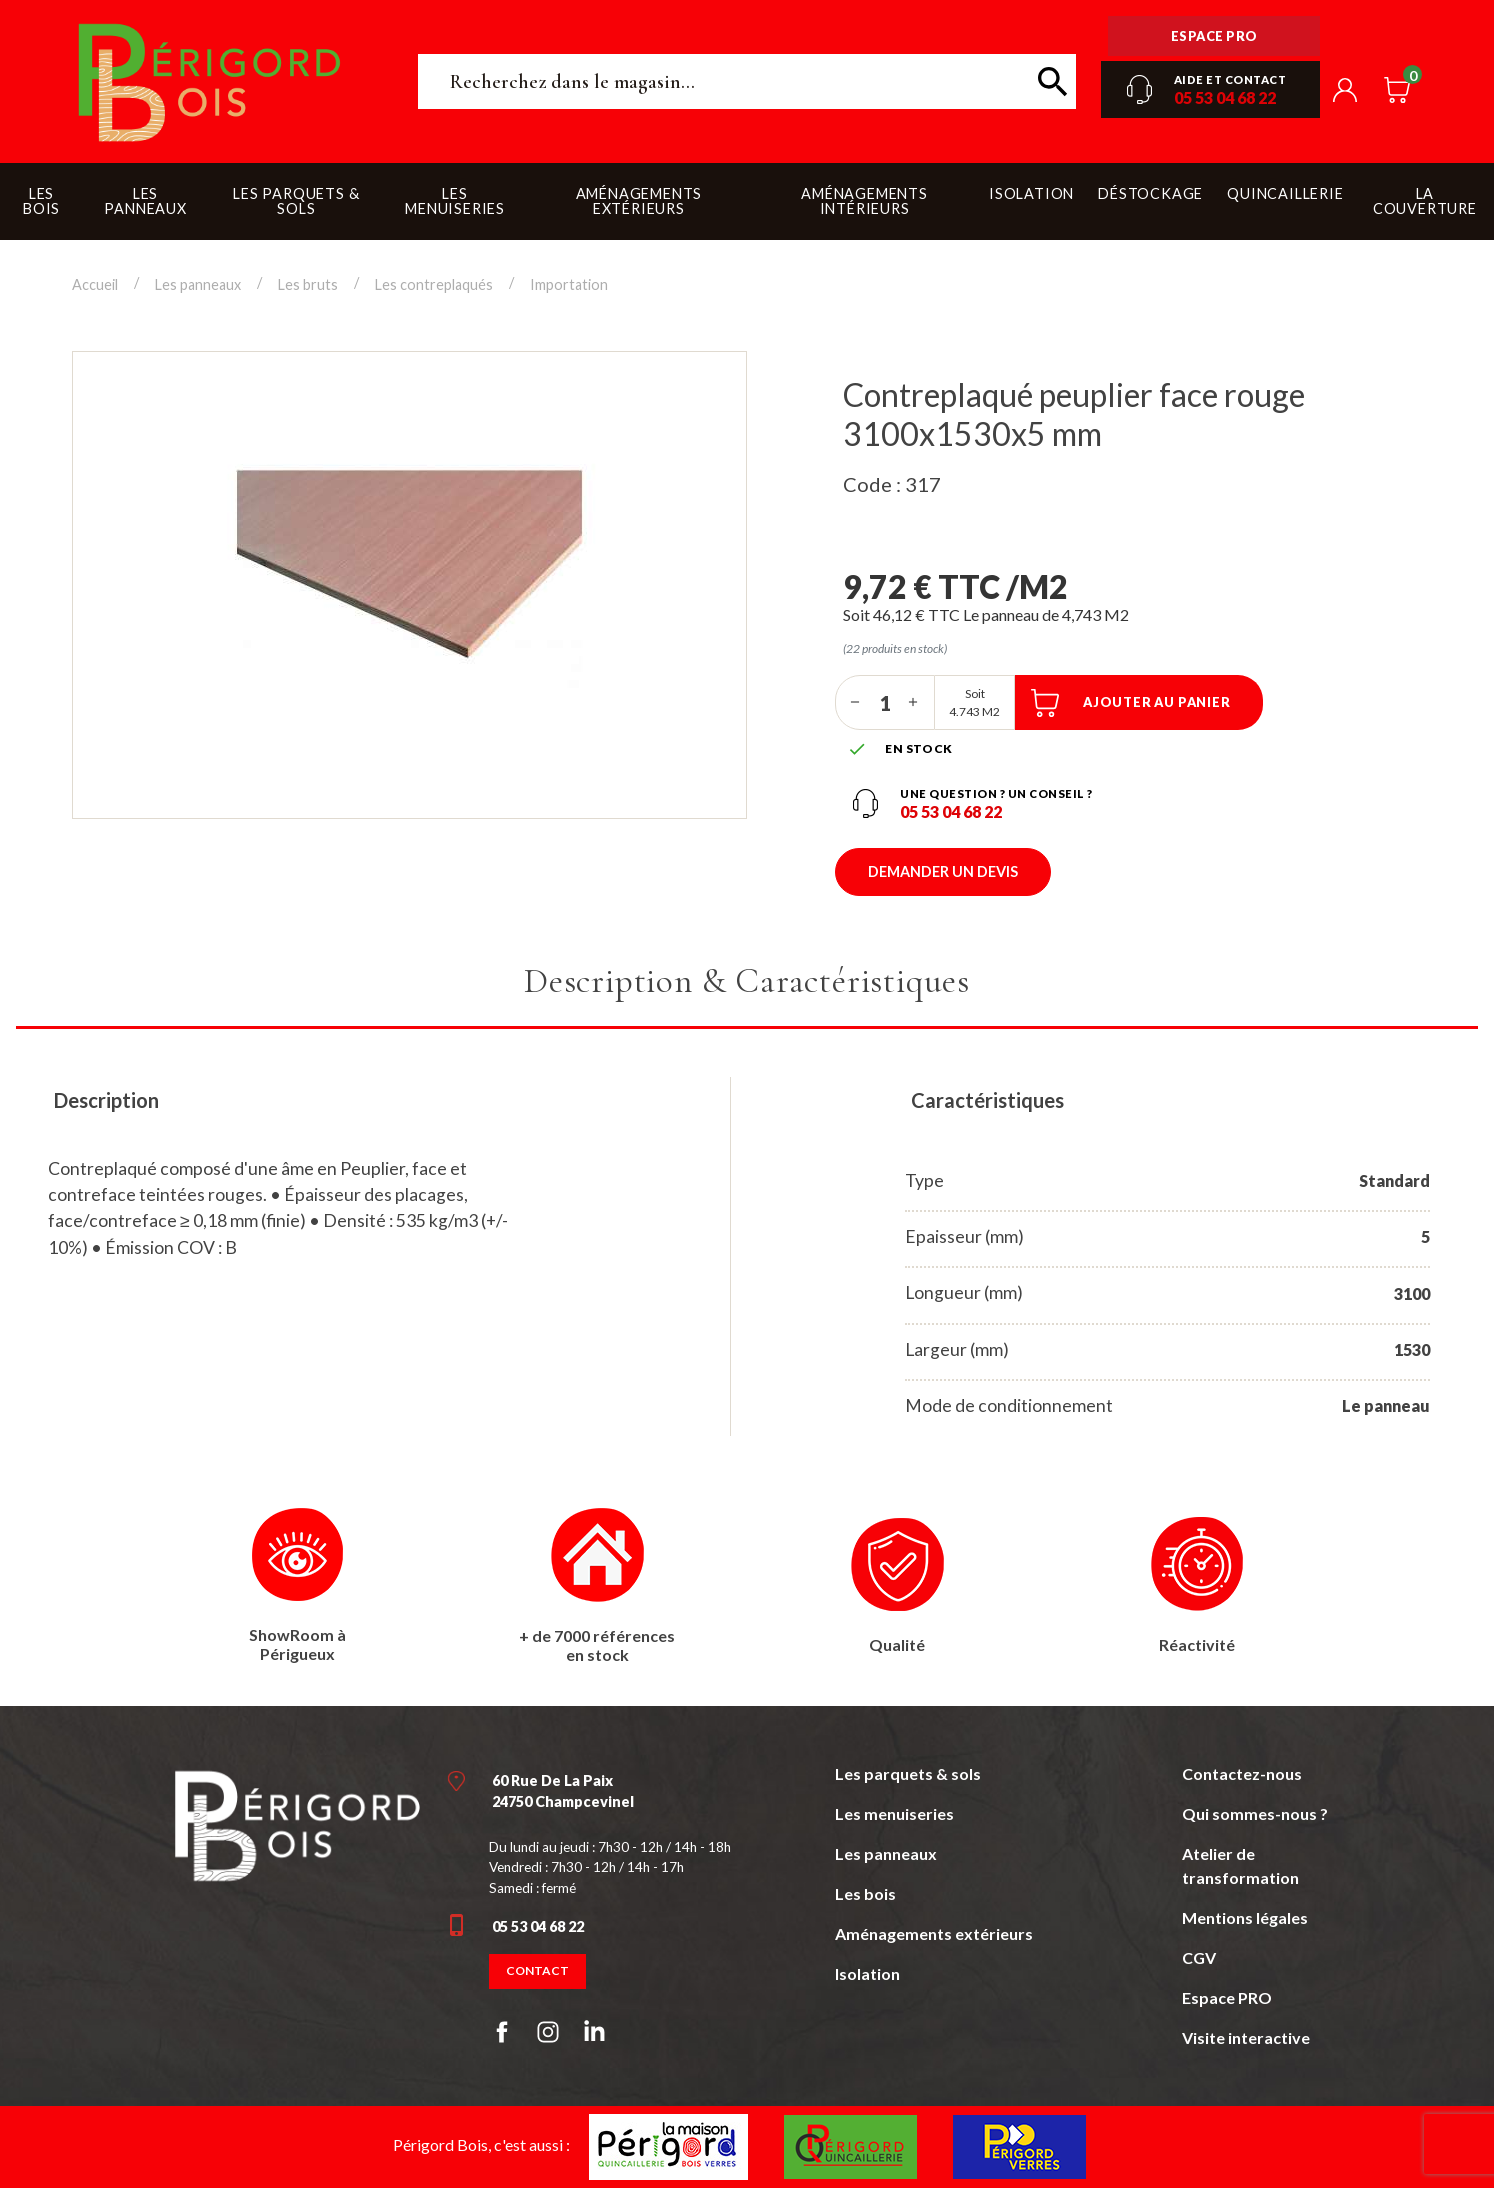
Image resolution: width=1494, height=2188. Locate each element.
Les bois (865, 1893)
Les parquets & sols (908, 1773)
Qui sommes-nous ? (1255, 1813)
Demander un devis (943, 871)
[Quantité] (885, 702)
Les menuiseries (894, 1813)
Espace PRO (1227, 1997)
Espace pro (1214, 36)
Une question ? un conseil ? (996, 793)
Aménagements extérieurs (934, 1933)
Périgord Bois (210, 81)
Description (106, 1100)
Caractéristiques (987, 1100)
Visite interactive (1246, 2037)
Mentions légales (1245, 1917)
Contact (537, 1970)
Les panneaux (886, 1853)
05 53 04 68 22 (1225, 97)
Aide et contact (1230, 79)
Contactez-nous (1242, 1773)
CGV (1199, 1957)
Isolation (867, 1973)
